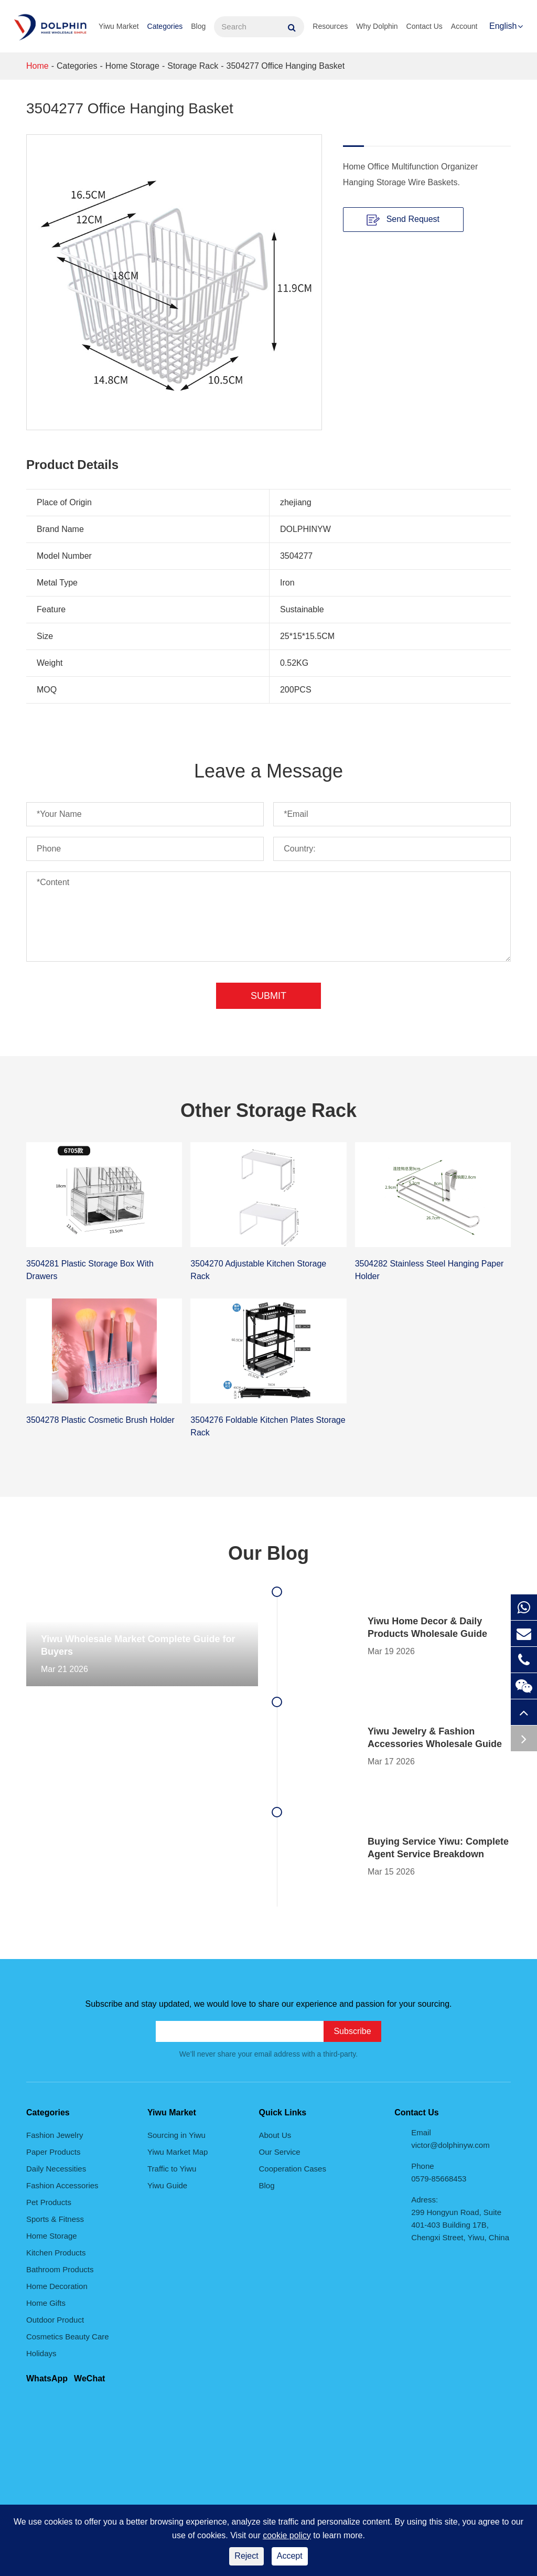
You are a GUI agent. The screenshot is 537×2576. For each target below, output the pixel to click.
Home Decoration (57, 2286)
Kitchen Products (55, 2252)
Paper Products (53, 2151)
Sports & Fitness (55, 2219)
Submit (268, 996)
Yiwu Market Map (177, 2151)
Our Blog (268, 1553)
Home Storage (132, 65)
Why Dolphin (377, 26)
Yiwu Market (119, 26)
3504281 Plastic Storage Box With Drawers (90, 1270)
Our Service (279, 2151)
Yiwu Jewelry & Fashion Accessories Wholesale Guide (435, 1737)
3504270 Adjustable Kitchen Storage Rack (258, 1270)
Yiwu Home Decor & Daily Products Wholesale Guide (427, 1627)
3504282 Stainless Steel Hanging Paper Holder (429, 1270)
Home (37, 65)
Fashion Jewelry (54, 2135)
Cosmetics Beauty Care (67, 2336)
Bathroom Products (59, 2269)
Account (464, 26)
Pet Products (48, 2202)
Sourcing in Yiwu (176, 2135)
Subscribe (352, 2031)
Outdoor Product (55, 2319)
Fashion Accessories (62, 2185)
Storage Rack (192, 65)
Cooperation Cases (292, 2168)
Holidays (41, 2353)
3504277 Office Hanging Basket (285, 65)
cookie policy (287, 2535)
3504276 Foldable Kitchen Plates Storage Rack (267, 1426)
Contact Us (424, 26)
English (503, 26)
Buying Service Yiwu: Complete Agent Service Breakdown (438, 1847)
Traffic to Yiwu (171, 2168)
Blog (198, 26)
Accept (290, 2555)
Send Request (403, 219)
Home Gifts (46, 2302)
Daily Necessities (56, 2168)
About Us (275, 2135)
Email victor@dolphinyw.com (450, 2138)
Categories (165, 26)
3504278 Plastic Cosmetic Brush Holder (100, 1419)
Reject (246, 2555)
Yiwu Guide (167, 2185)
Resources (330, 26)
